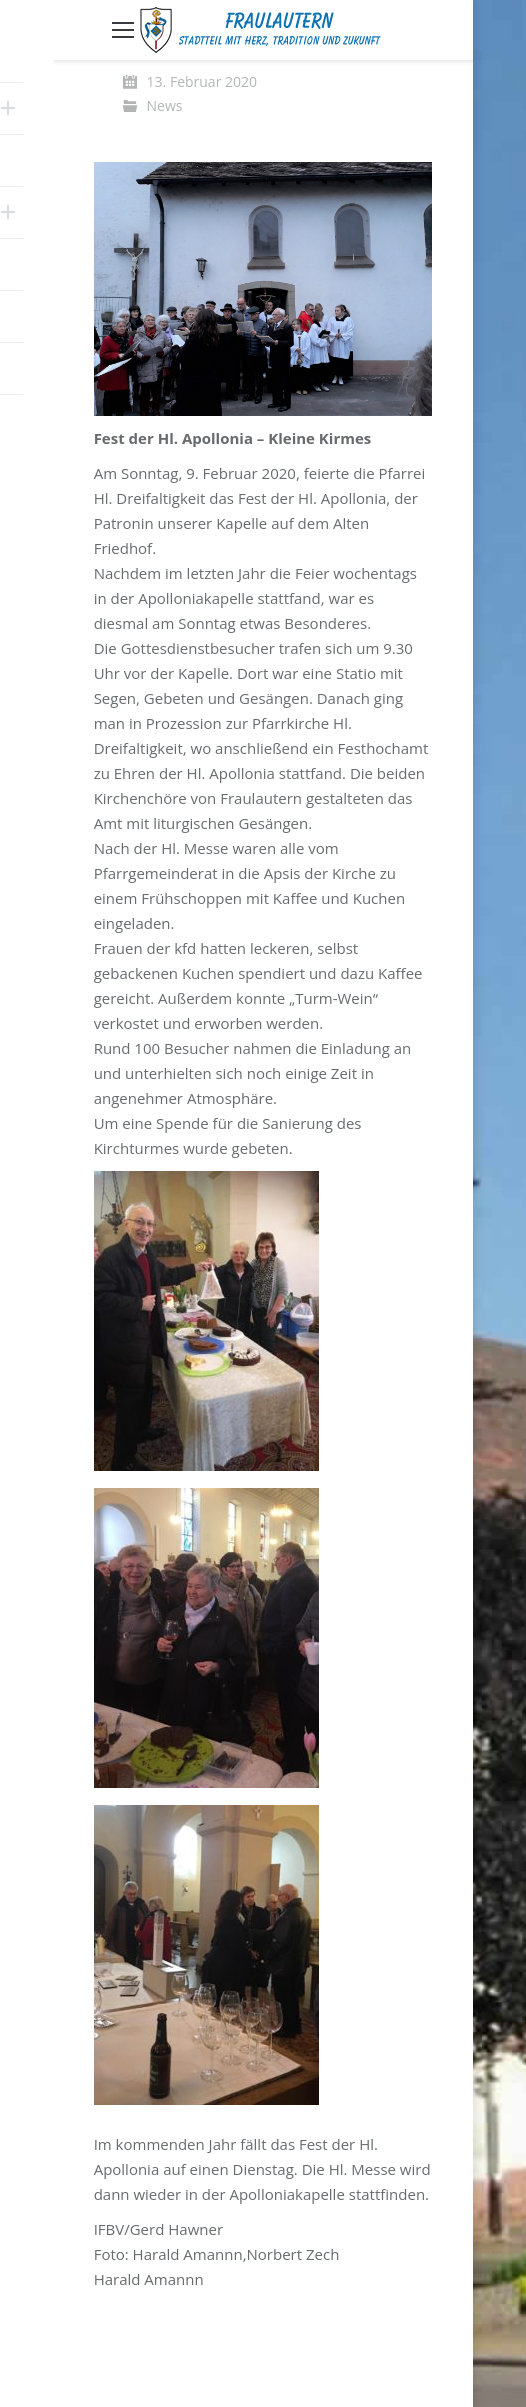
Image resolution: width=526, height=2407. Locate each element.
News (165, 105)
